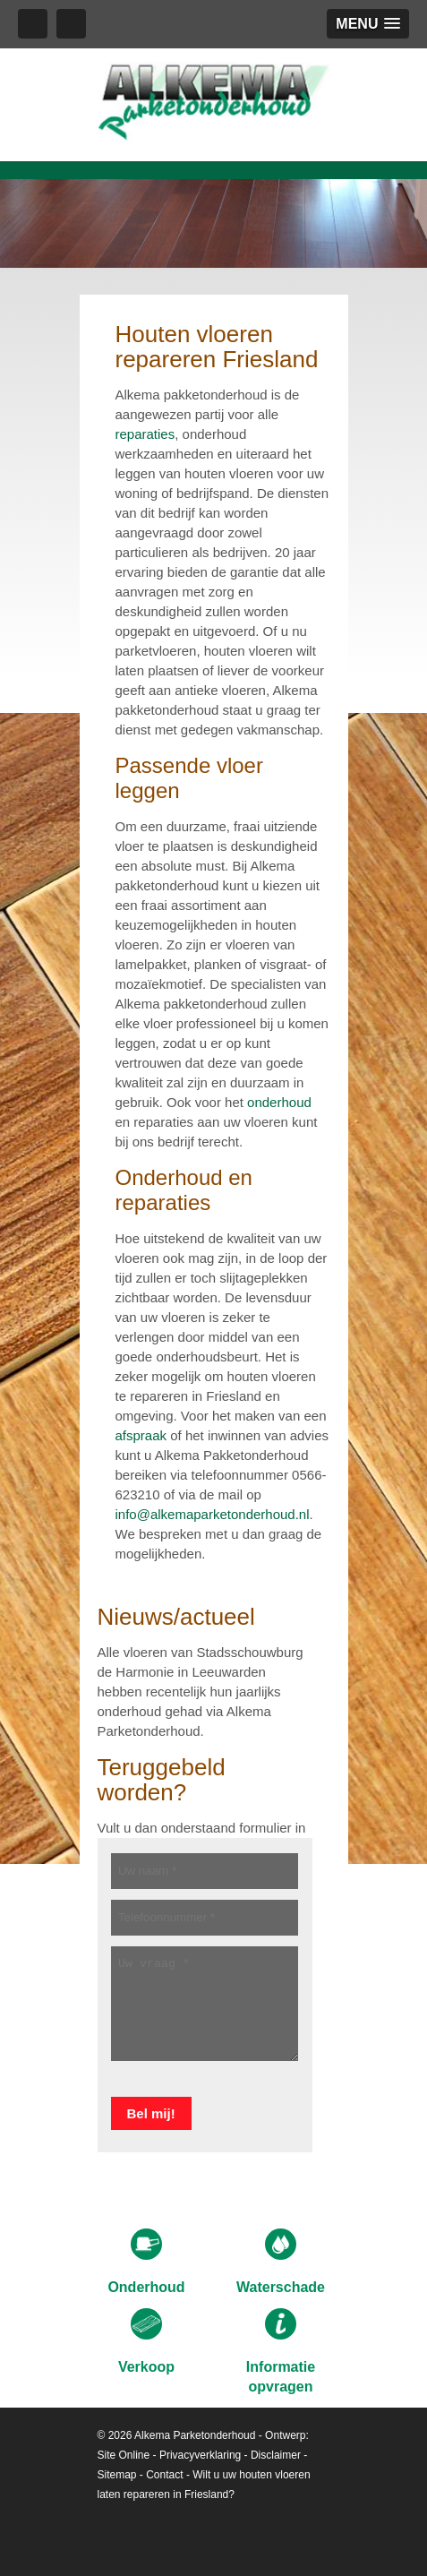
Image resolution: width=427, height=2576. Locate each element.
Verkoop (146, 2341)
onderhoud (279, 1102)
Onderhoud (145, 2261)
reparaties (145, 434)
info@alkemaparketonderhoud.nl (212, 1514)
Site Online (124, 2455)
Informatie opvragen (280, 2351)
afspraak (141, 1435)
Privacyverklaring (200, 2455)
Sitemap (117, 2475)
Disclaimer (276, 2455)
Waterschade (280, 2261)
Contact (164, 2475)
